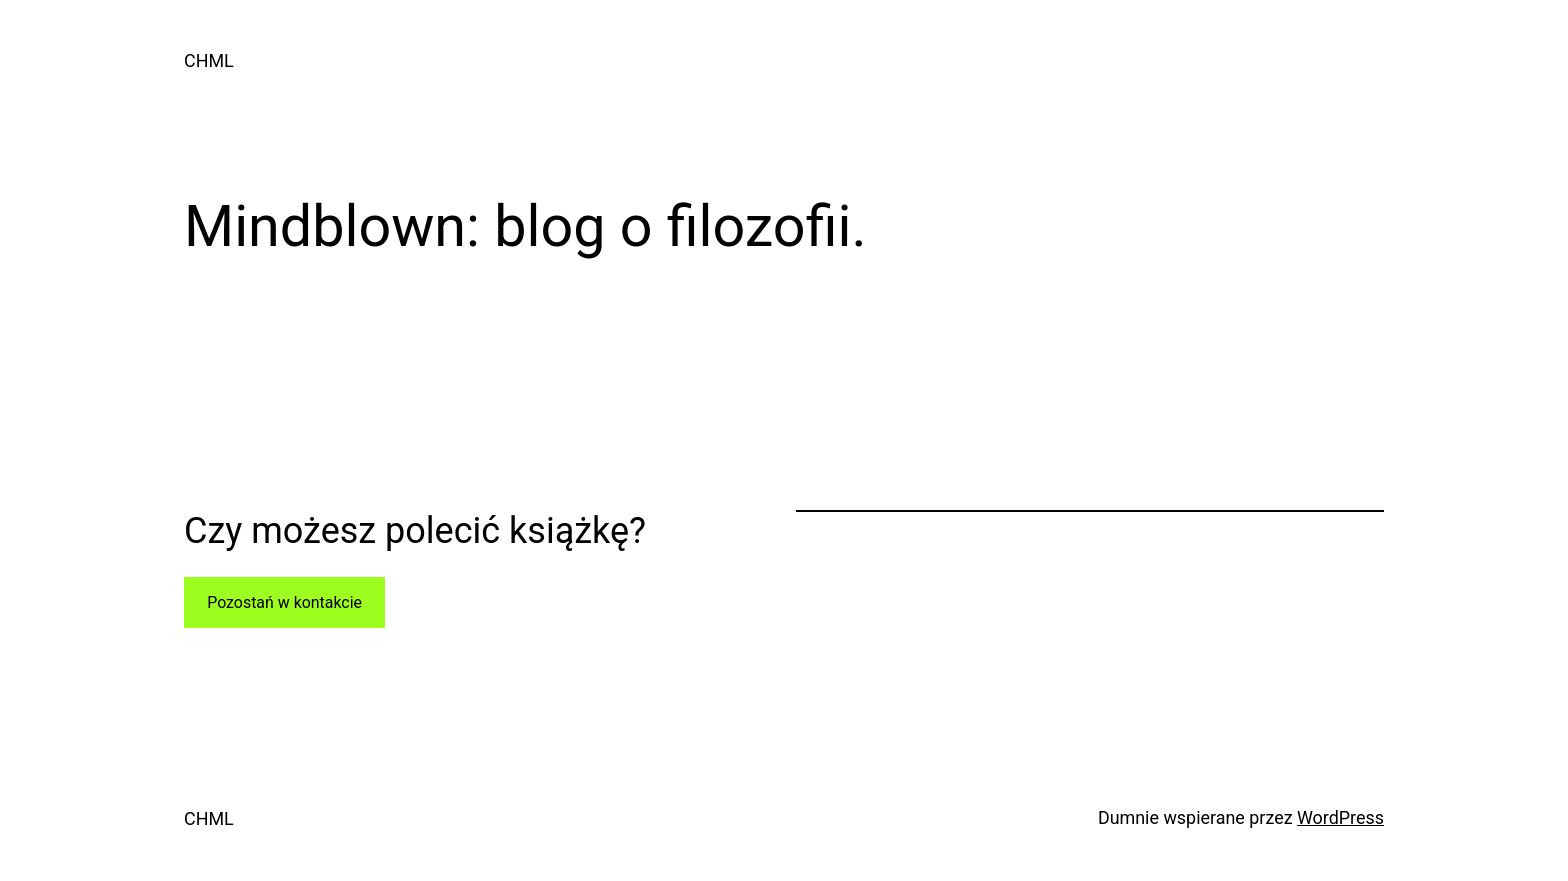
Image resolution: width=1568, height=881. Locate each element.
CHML (209, 60)
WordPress (1340, 817)
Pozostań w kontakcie (284, 602)
